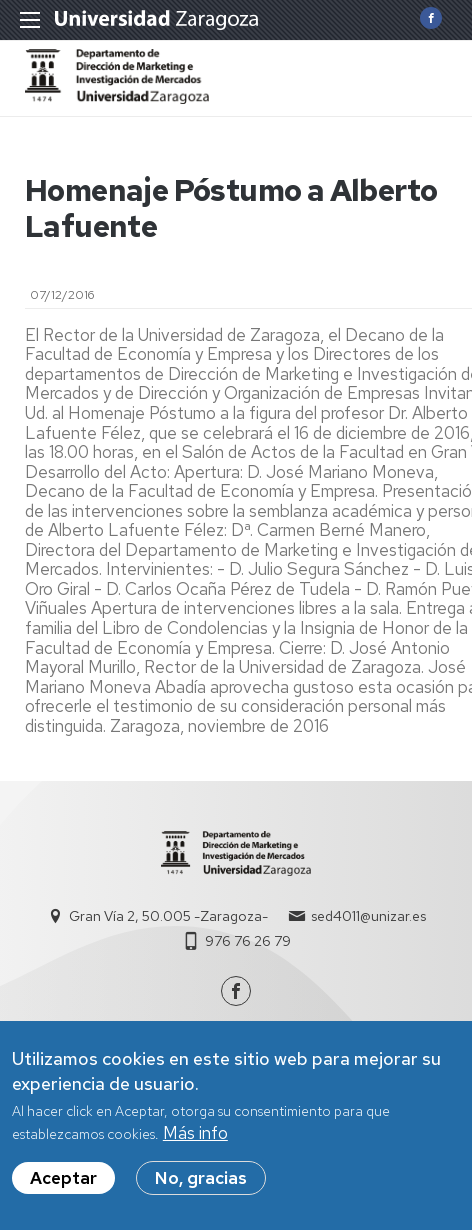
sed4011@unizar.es (368, 916)
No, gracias (201, 1191)
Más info (195, 1145)
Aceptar (63, 1191)
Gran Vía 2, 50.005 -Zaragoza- (168, 916)
